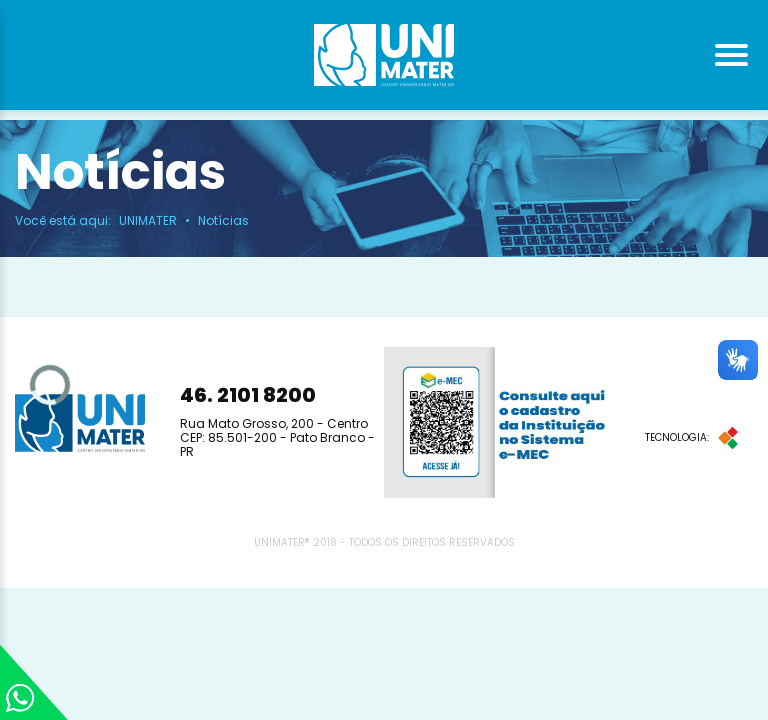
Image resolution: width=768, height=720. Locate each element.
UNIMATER (148, 221)
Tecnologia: (691, 438)
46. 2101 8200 (248, 395)
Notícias (223, 221)
